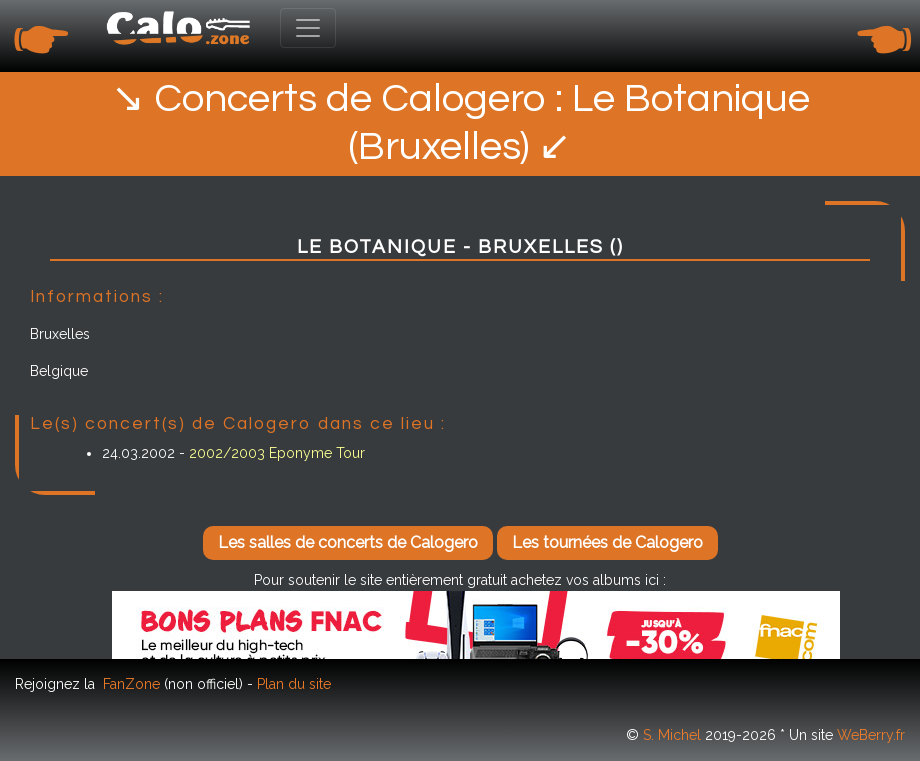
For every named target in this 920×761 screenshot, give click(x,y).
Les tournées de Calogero (607, 542)
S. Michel (672, 735)
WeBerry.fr (871, 735)
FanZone (131, 684)
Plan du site (294, 684)
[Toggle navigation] (308, 28)
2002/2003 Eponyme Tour (277, 453)
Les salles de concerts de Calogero (348, 542)
